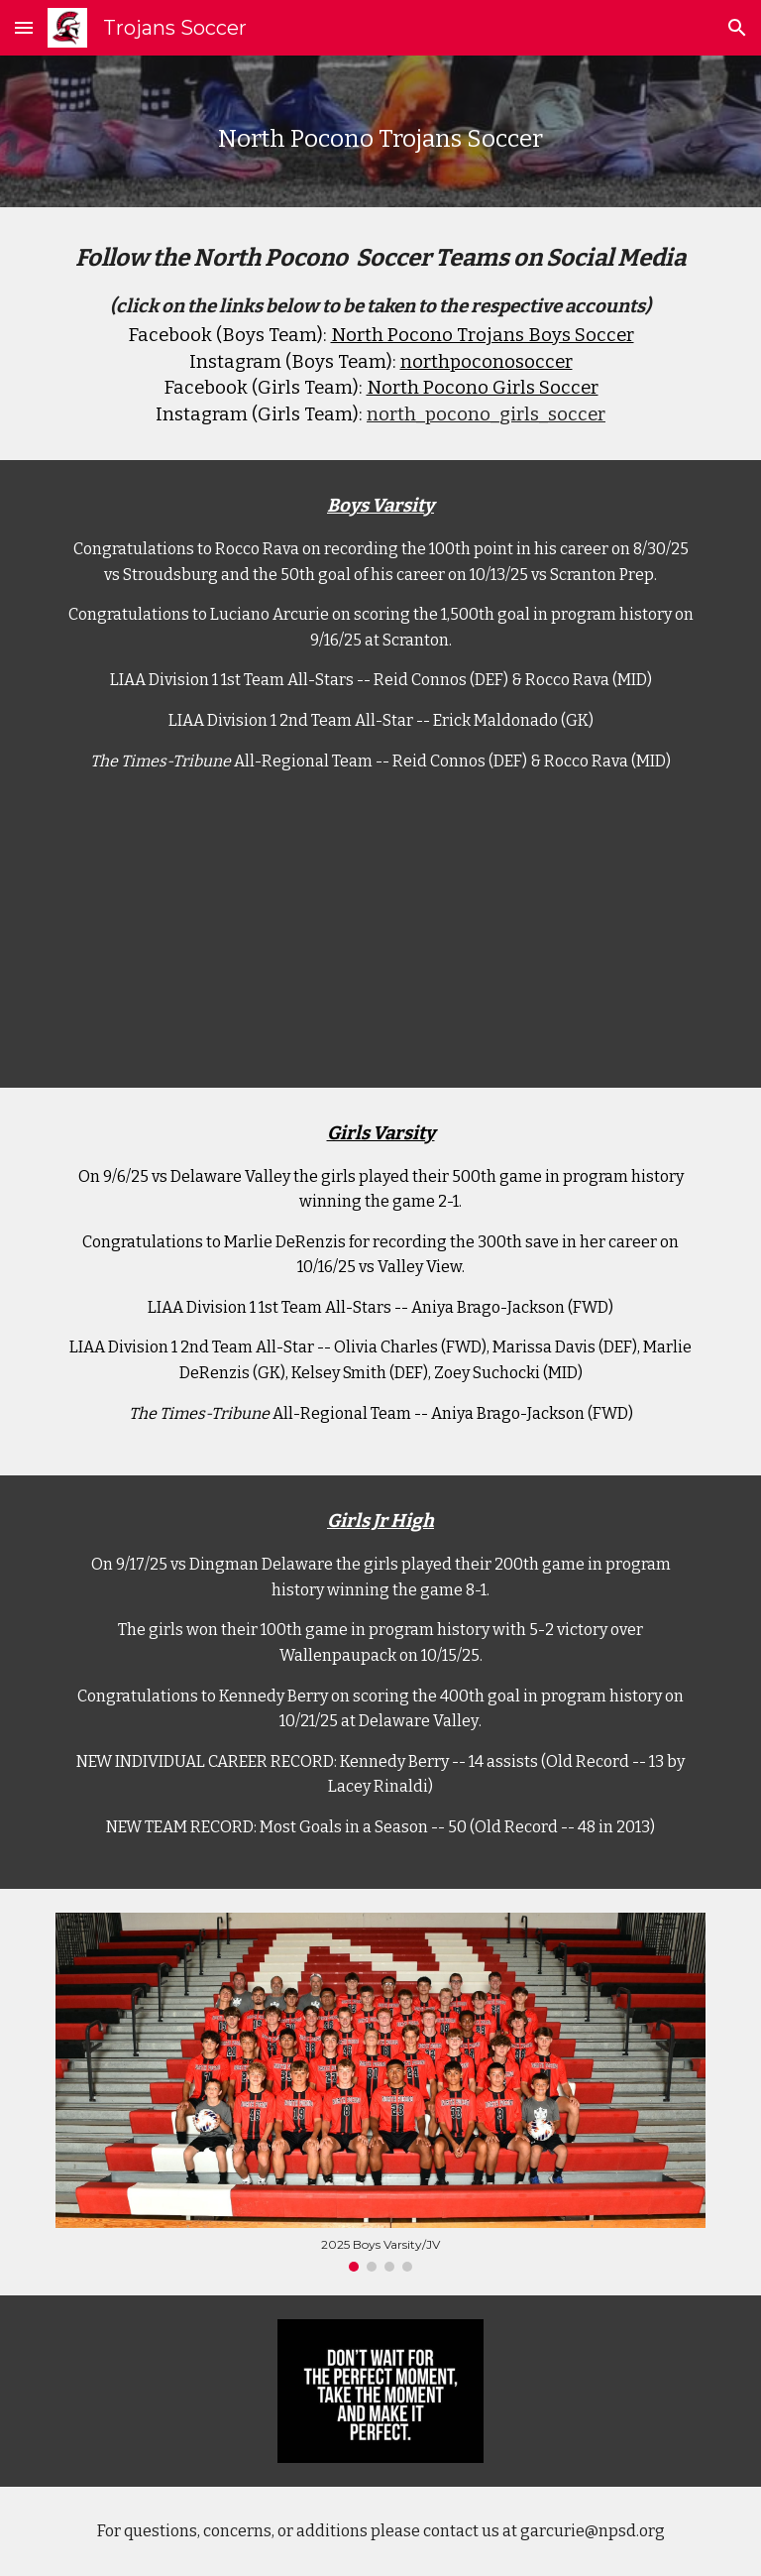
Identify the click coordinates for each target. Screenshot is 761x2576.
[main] (380, 131)
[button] (24, 27)
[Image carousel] (380, 2092)
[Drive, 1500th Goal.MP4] (380, 946)
